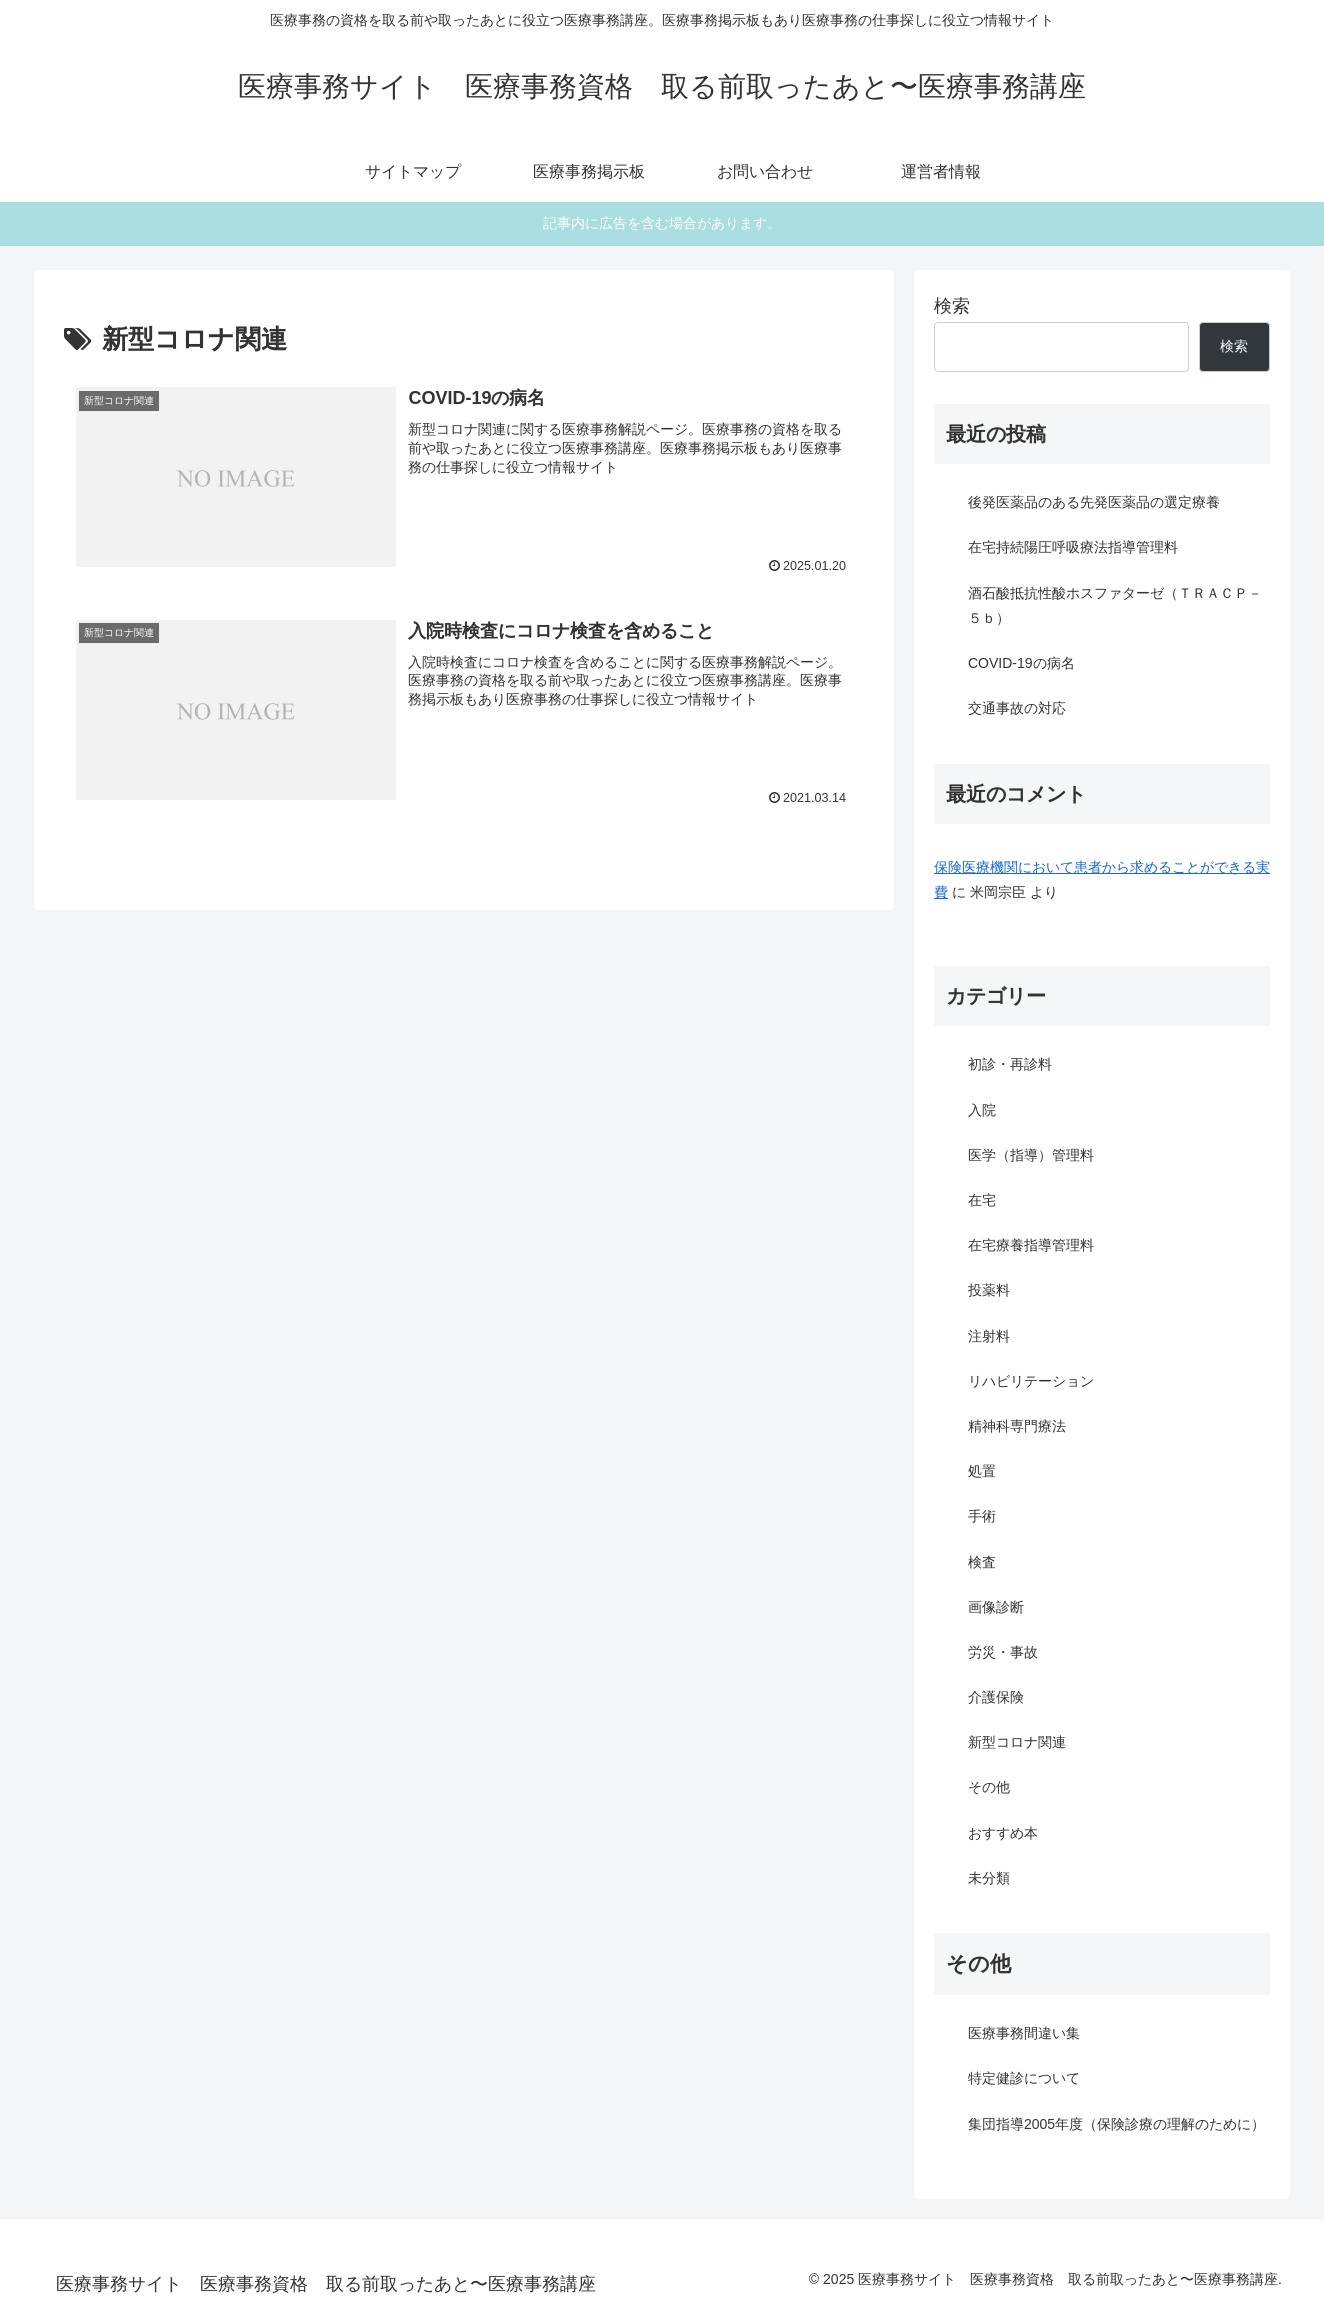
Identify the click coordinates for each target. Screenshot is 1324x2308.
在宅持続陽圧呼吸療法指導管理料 (1073, 547)
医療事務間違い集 (1024, 2033)
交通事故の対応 (1017, 708)
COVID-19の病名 (1021, 663)
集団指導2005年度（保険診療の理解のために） (1116, 2124)
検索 (952, 306)
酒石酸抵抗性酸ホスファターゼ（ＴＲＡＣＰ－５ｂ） (1115, 605)
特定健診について (1024, 2078)
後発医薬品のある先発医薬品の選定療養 (1094, 502)
